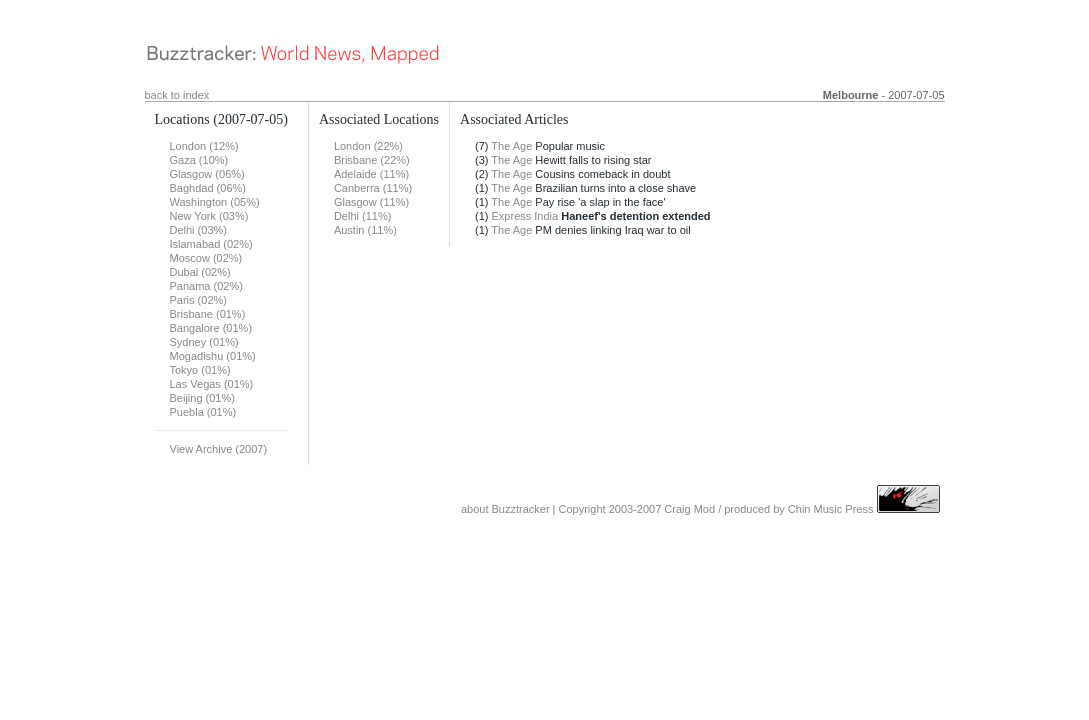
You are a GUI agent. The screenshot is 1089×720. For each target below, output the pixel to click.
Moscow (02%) (206, 258)
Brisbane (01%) (208, 314)
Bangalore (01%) (211, 328)
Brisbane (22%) (372, 160)
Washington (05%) (215, 202)
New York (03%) (209, 216)
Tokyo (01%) (200, 370)
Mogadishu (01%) (213, 356)
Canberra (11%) (373, 188)
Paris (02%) (198, 300)
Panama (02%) (206, 286)
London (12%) (204, 146)
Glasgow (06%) (207, 174)
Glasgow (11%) (371, 202)
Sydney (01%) (204, 342)
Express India (525, 216)
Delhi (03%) (198, 230)
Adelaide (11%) (371, 174)
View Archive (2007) (219, 449)
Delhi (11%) (362, 216)
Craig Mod (689, 509)
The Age (511, 146)
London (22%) (368, 146)
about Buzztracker (505, 509)
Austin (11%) (365, 230)
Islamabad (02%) (211, 244)
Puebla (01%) (203, 412)
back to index (177, 95)
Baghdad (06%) (208, 188)
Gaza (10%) (199, 160)
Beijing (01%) (202, 398)
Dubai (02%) (200, 272)
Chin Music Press (831, 509)
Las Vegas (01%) (212, 384)
